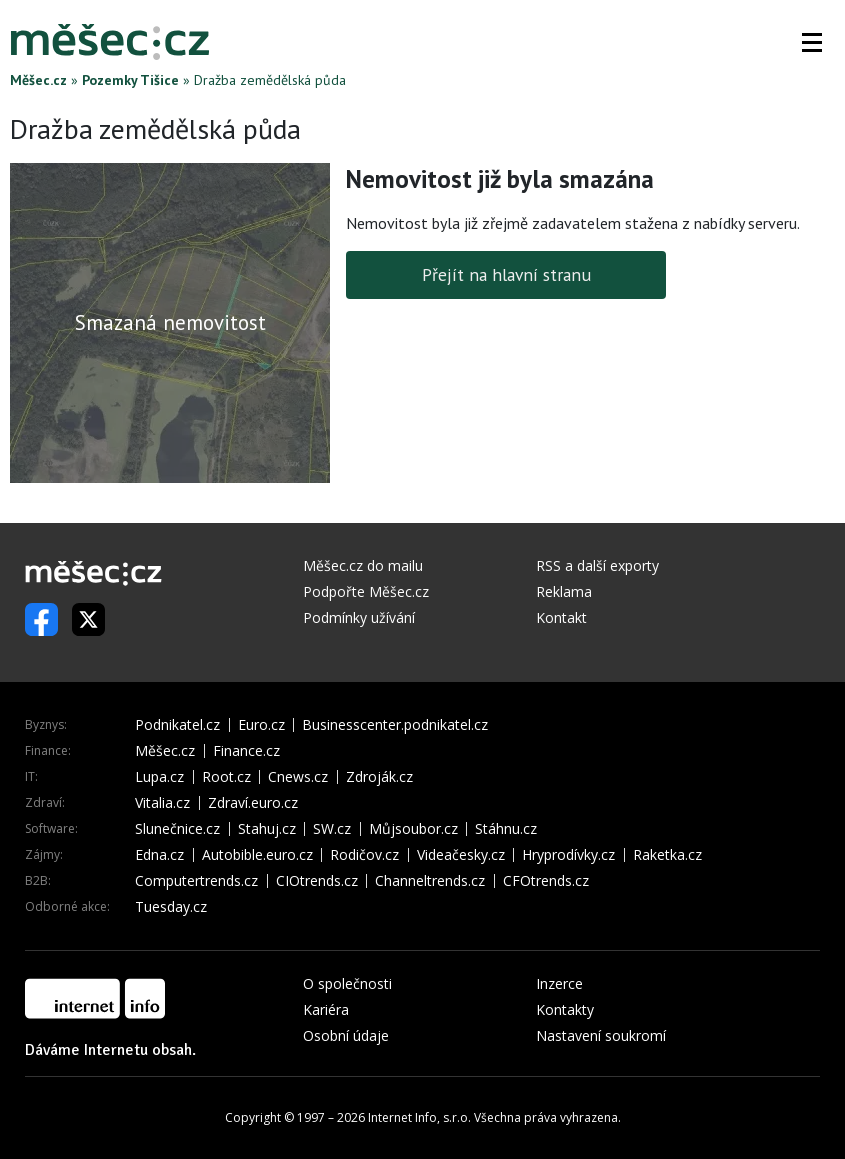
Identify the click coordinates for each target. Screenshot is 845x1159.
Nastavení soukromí (601, 1035)
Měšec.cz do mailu (363, 565)
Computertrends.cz (196, 881)
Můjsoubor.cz (413, 829)
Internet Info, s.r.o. (419, 1117)
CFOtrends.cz (546, 881)
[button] (812, 42)
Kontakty (565, 1009)
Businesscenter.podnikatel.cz (395, 725)
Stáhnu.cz (506, 829)
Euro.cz (261, 725)
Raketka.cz (667, 855)
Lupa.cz (159, 777)
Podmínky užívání (359, 617)
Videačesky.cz (461, 855)
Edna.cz (159, 855)
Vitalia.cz (162, 803)
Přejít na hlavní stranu (506, 274)
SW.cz (332, 829)
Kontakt (561, 617)
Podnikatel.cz (177, 725)
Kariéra (326, 1009)
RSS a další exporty (597, 565)
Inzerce (559, 983)
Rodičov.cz (364, 855)
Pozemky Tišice (130, 80)
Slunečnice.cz (177, 829)
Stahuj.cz (267, 829)
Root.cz (226, 777)
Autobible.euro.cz (257, 855)
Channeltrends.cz (430, 881)
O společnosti (347, 983)
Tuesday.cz (171, 907)
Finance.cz (246, 751)
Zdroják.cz (379, 777)
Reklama (564, 591)
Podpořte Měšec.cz (366, 591)
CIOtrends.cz (317, 881)
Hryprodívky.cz (568, 855)
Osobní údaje (346, 1035)
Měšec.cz (38, 80)
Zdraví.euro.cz (253, 803)
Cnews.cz (298, 777)
